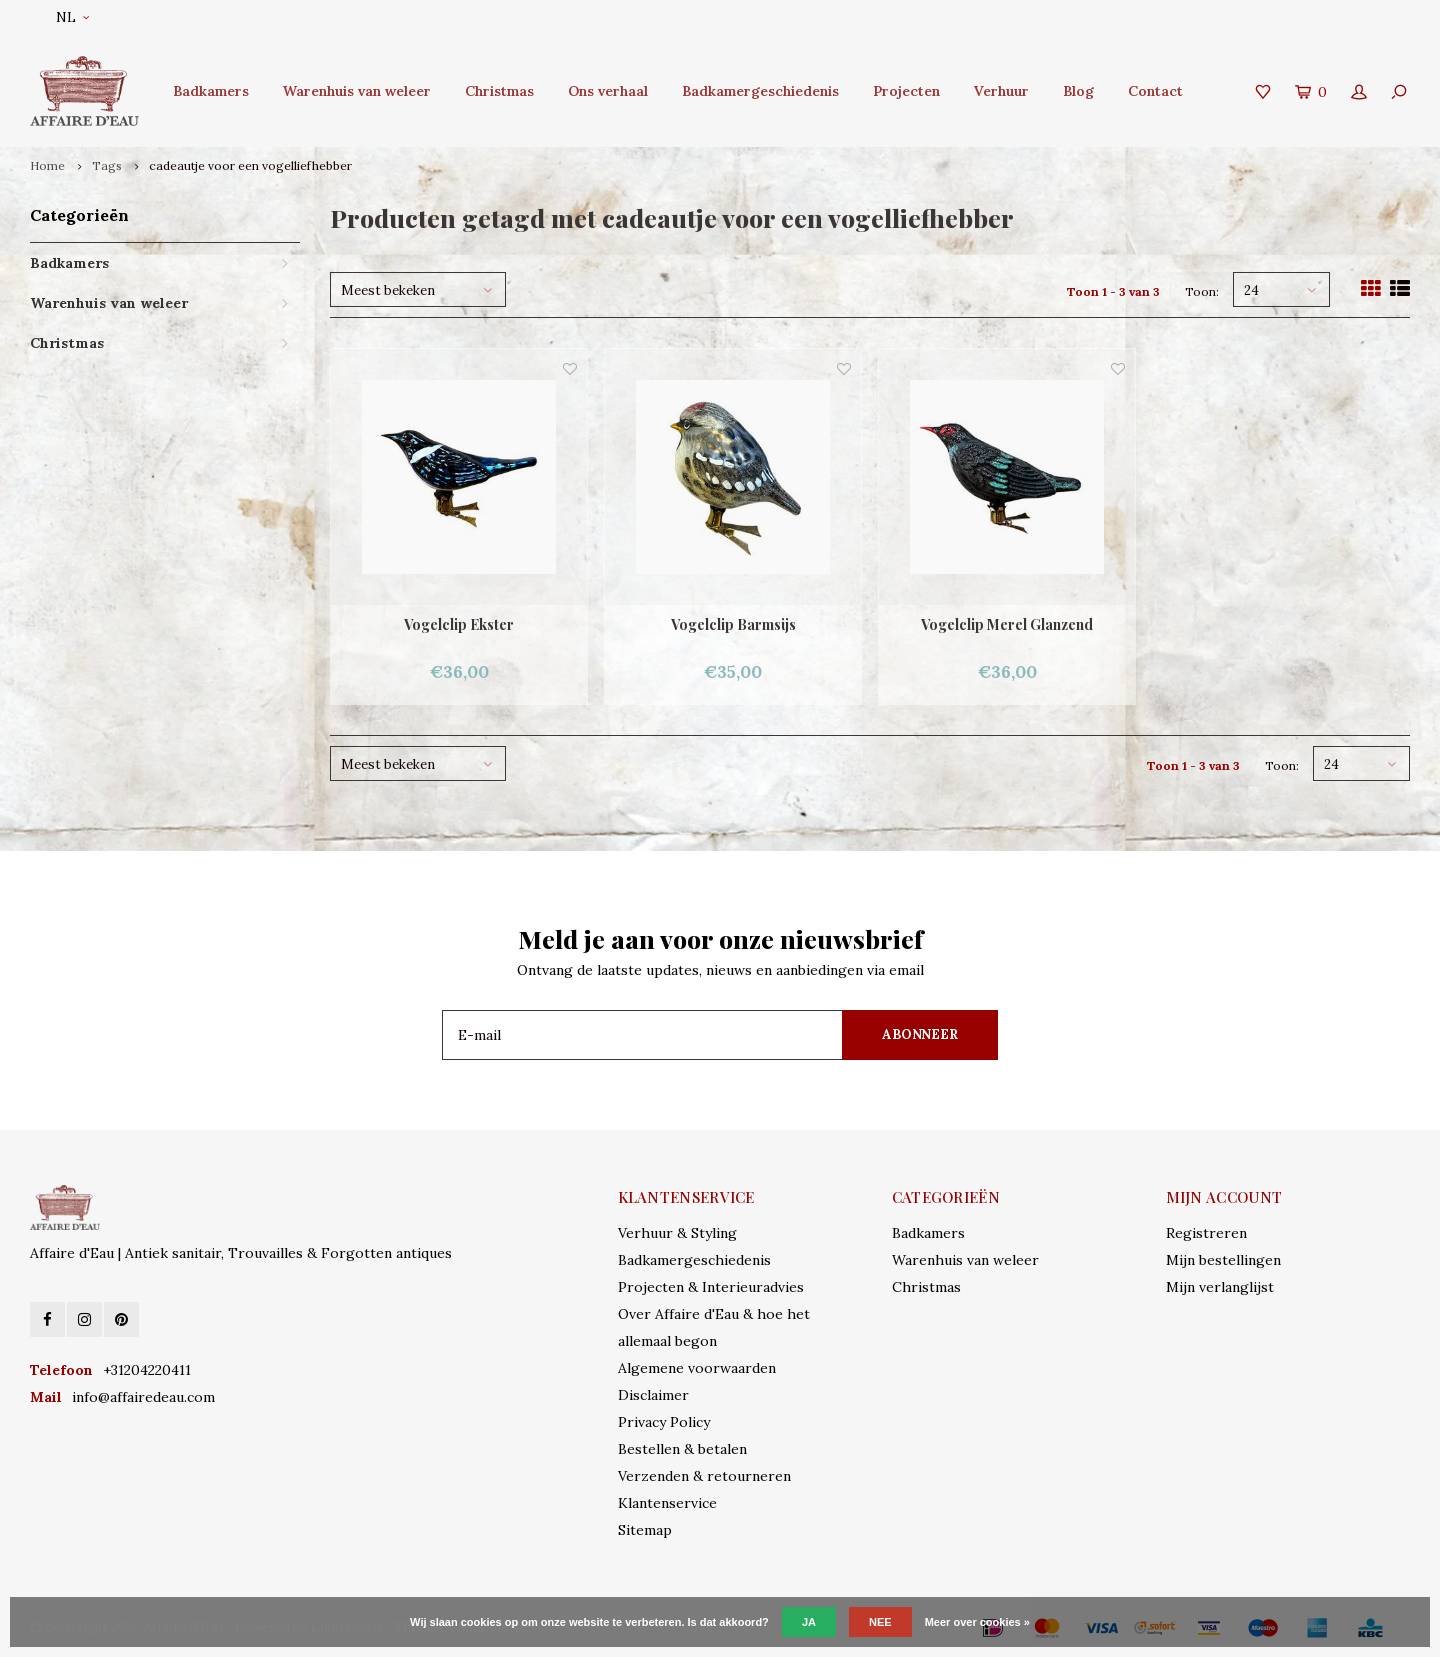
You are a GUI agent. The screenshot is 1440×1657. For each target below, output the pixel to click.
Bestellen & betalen (682, 1449)
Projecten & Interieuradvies (711, 1287)
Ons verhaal (608, 91)
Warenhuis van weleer (357, 91)
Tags (107, 165)
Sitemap (645, 1530)
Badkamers (211, 91)
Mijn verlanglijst (1220, 1287)
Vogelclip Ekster (459, 624)
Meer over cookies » (977, 1622)
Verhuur (1001, 91)
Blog (1078, 91)
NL (72, 17)
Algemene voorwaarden (697, 1368)
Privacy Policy (664, 1422)
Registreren (1206, 1233)
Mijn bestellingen (1223, 1260)
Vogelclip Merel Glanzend (1007, 624)
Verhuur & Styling (677, 1233)
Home (47, 165)
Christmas (499, 91)
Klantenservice (667, 1503)
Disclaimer (653, 1395)
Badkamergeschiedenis (760, 91)
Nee (880, 1622)
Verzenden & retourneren (704, 1476)
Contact (1155, 91)
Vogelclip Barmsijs (733, 624)
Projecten (906, 91)
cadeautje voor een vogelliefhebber (250, 165)
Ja (809, 1622)
